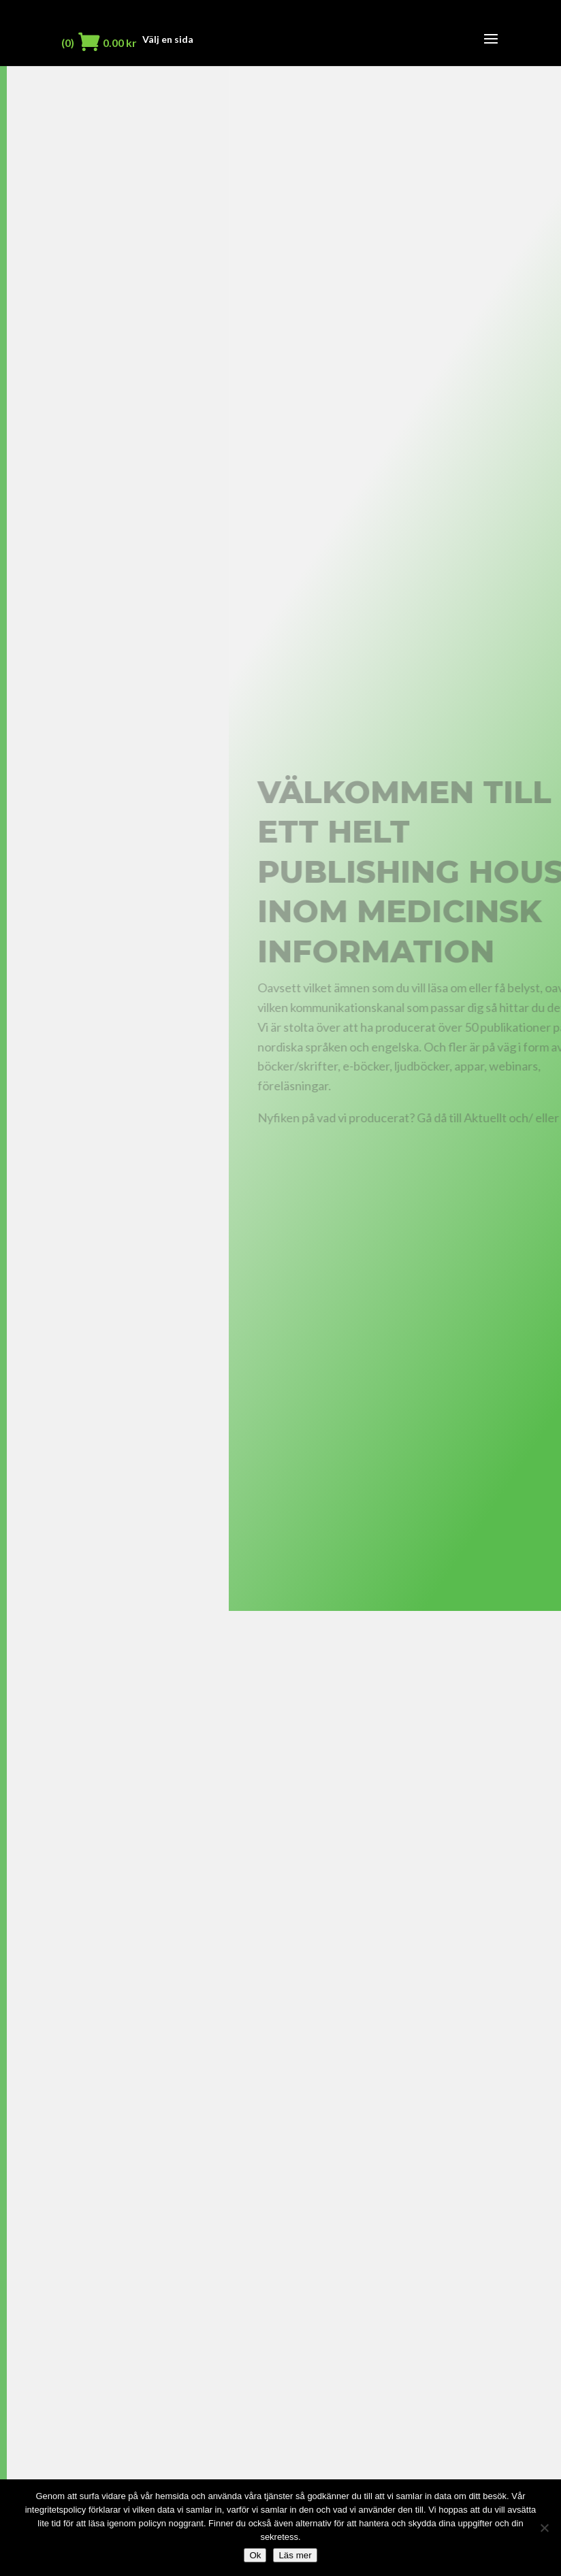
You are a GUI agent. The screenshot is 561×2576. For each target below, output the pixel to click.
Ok (255, 2555)
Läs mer (294, 2555)
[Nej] (544, 2527)
